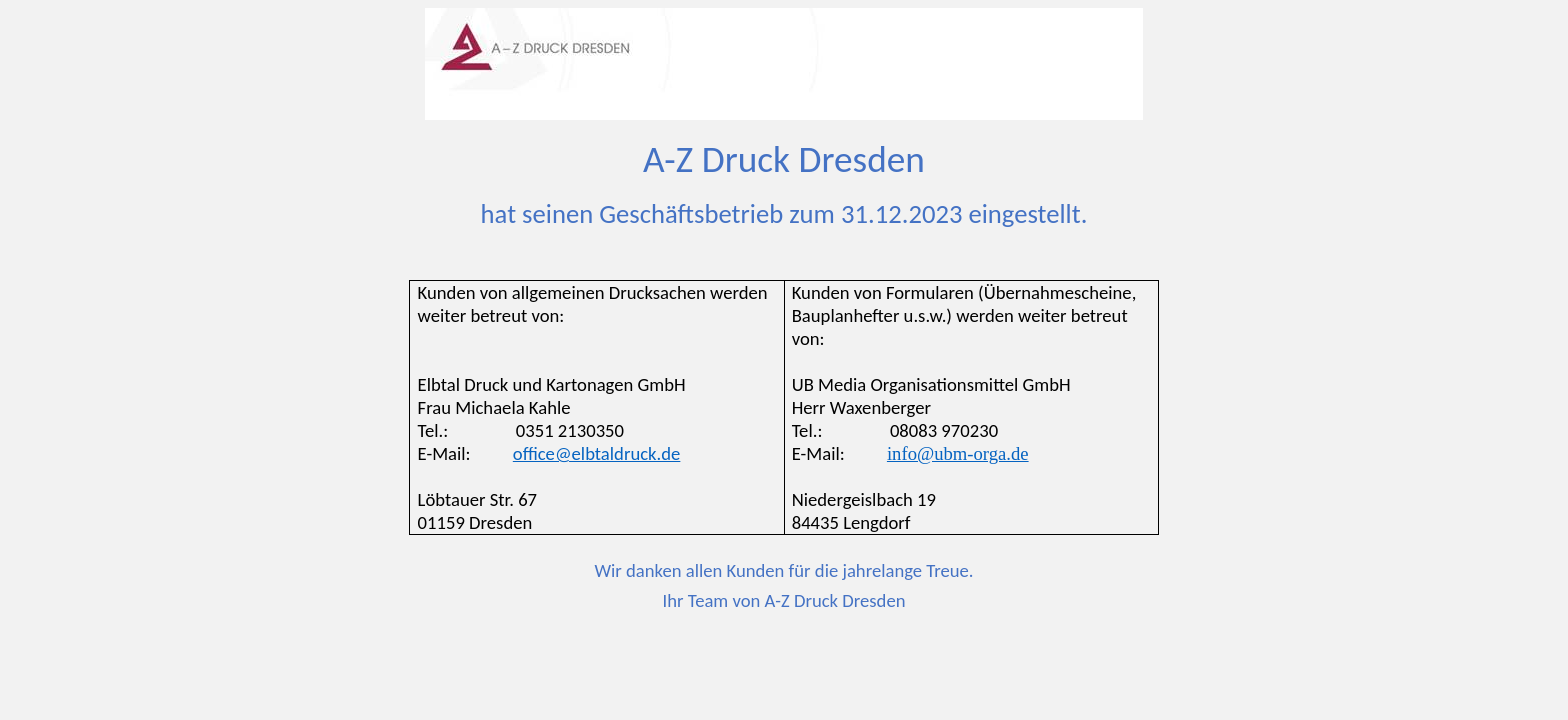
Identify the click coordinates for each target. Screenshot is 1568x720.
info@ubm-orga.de (958, 453)
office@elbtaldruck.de (597, 453)
